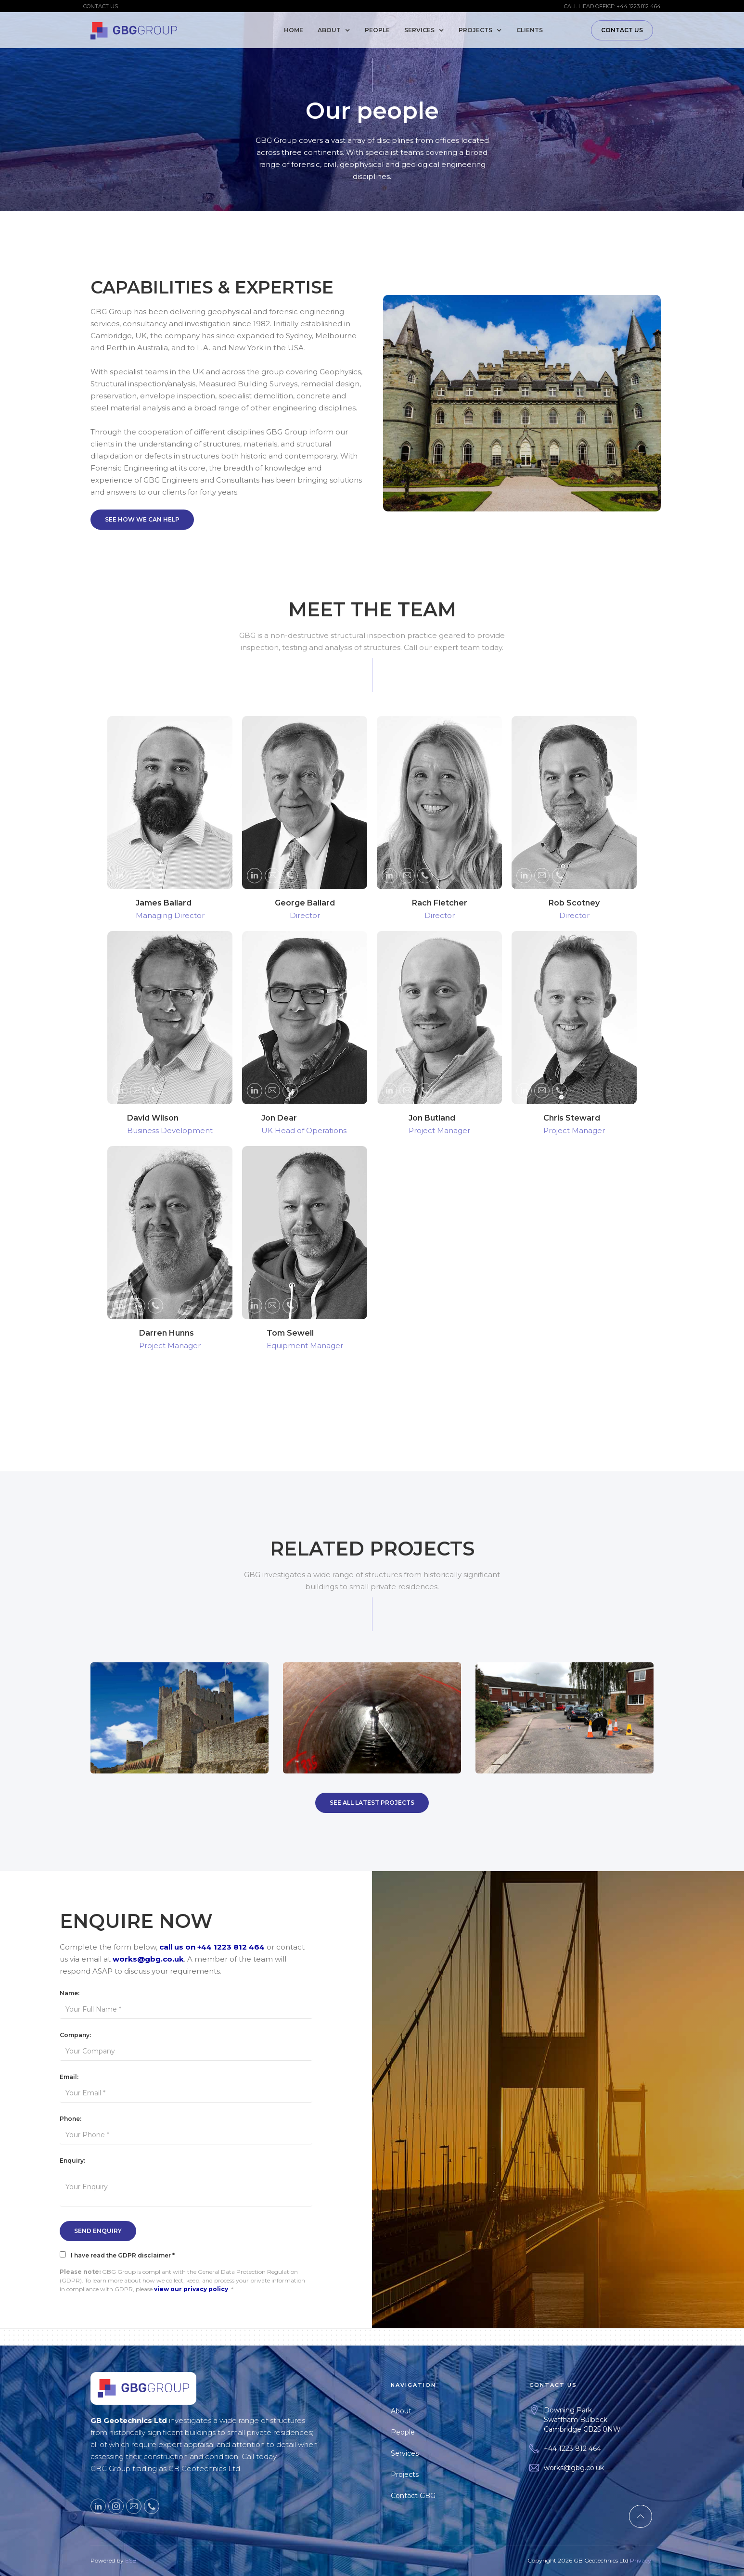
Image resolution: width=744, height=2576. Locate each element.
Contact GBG (417, 2495)
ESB (131, 2564)
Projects (409, 2474)
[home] (133, 29)
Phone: (70, 2118)
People (377, 30)
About (405, 2411)
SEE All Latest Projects (372, 1802)
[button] (336, 30)
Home (293, 30)
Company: (75, 2035)
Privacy (640, 2564)
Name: (69, 1993)
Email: (69, 2076)
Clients (529, 30)
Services (409, 2453)
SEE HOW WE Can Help (142, 519)
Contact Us (622, 30)
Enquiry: (72, 2160)
